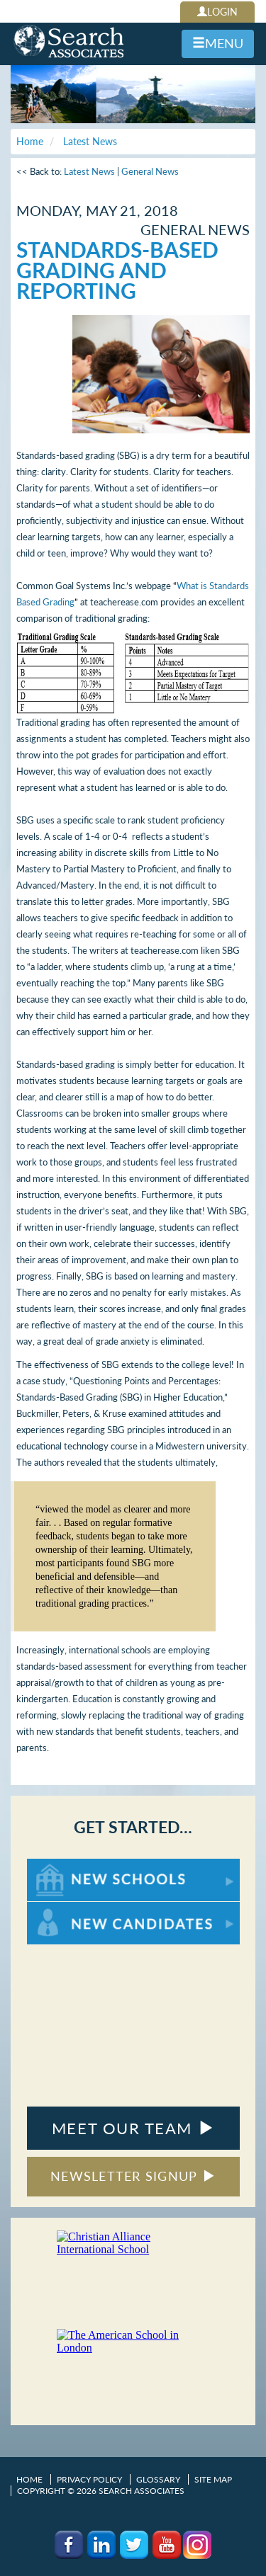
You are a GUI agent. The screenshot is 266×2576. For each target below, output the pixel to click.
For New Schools (64, 1865)
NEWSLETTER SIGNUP (133, 2176)
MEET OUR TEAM (133, 2128)
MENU (217, 43)
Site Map (213, 2479)
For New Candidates (71, 1909)
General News (150, 171)
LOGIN (217, 12)
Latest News (89, 171)
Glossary (158, 2479)
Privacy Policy (89, 2479)
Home (29, 2479)
